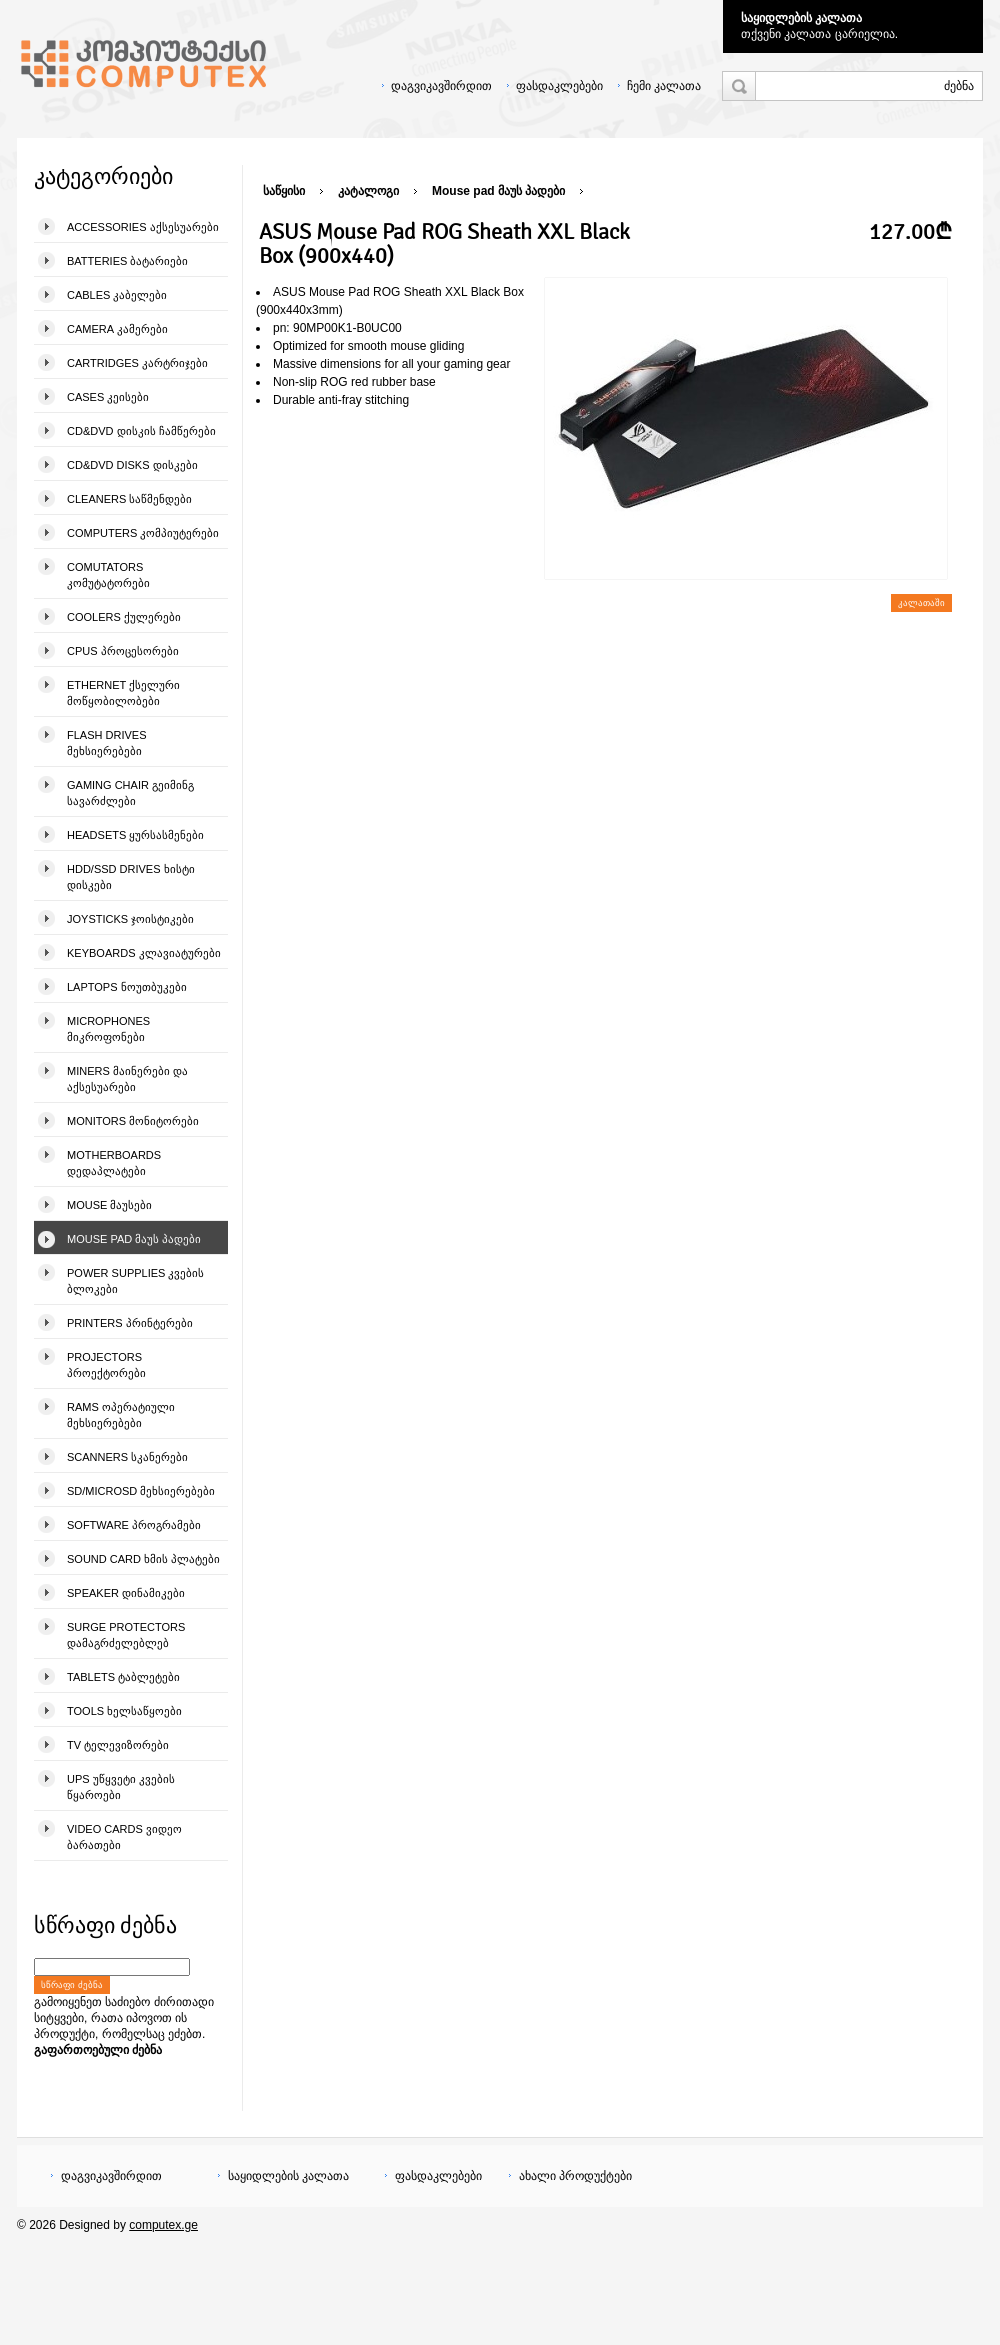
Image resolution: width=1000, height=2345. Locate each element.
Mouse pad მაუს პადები (134, 1239)
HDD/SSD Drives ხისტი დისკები (131, 877)
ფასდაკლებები (559, 86)
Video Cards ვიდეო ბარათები (124, 1837)
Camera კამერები (117, 329)
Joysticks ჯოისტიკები (130, 919)
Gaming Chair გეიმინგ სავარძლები (130, 793)
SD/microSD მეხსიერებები (141, 1491)
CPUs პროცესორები (123, 651)
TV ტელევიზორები (118, 1745)
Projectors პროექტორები (106, 1365)
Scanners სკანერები (127, 1457)
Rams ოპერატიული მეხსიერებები (121, 1415)
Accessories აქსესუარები (143, 227)
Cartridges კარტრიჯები (137, 363)
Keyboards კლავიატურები (144, 953)
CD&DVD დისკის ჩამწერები (141, 431)
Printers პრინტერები (130, 1323)
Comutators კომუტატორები (108, 575)
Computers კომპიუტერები (143, 533)
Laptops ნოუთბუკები (127, 987)
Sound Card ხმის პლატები (143, 1559)
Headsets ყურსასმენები (135, 835)
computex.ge (163, 2225)
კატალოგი (368, 191)
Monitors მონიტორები (133, 1121)
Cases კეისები (108, 397)
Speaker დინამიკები (126, 1593)
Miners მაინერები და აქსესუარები (127, 1079)
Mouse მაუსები (109, 1205)
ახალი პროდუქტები (575, 2176)
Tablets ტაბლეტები (123, 1677)
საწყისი (284, 191)
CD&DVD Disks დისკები (132, 465)
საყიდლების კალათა (801, 18)
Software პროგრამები (134, 1525)
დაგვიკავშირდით (441, 86)
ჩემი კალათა (664, 86)
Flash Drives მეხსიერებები (106, 743)
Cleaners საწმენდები (129, 499)
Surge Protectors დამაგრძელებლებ (126, 1635)
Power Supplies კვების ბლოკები (135, 1281)
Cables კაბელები (117, 295)
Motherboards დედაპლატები (114, 1163)
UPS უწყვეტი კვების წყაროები (121, 1787)
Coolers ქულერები (124, 617)
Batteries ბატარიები (127, 261)
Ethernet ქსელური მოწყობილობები (123, 693)
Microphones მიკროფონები (108, 1029)
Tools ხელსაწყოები (124, 1711)
